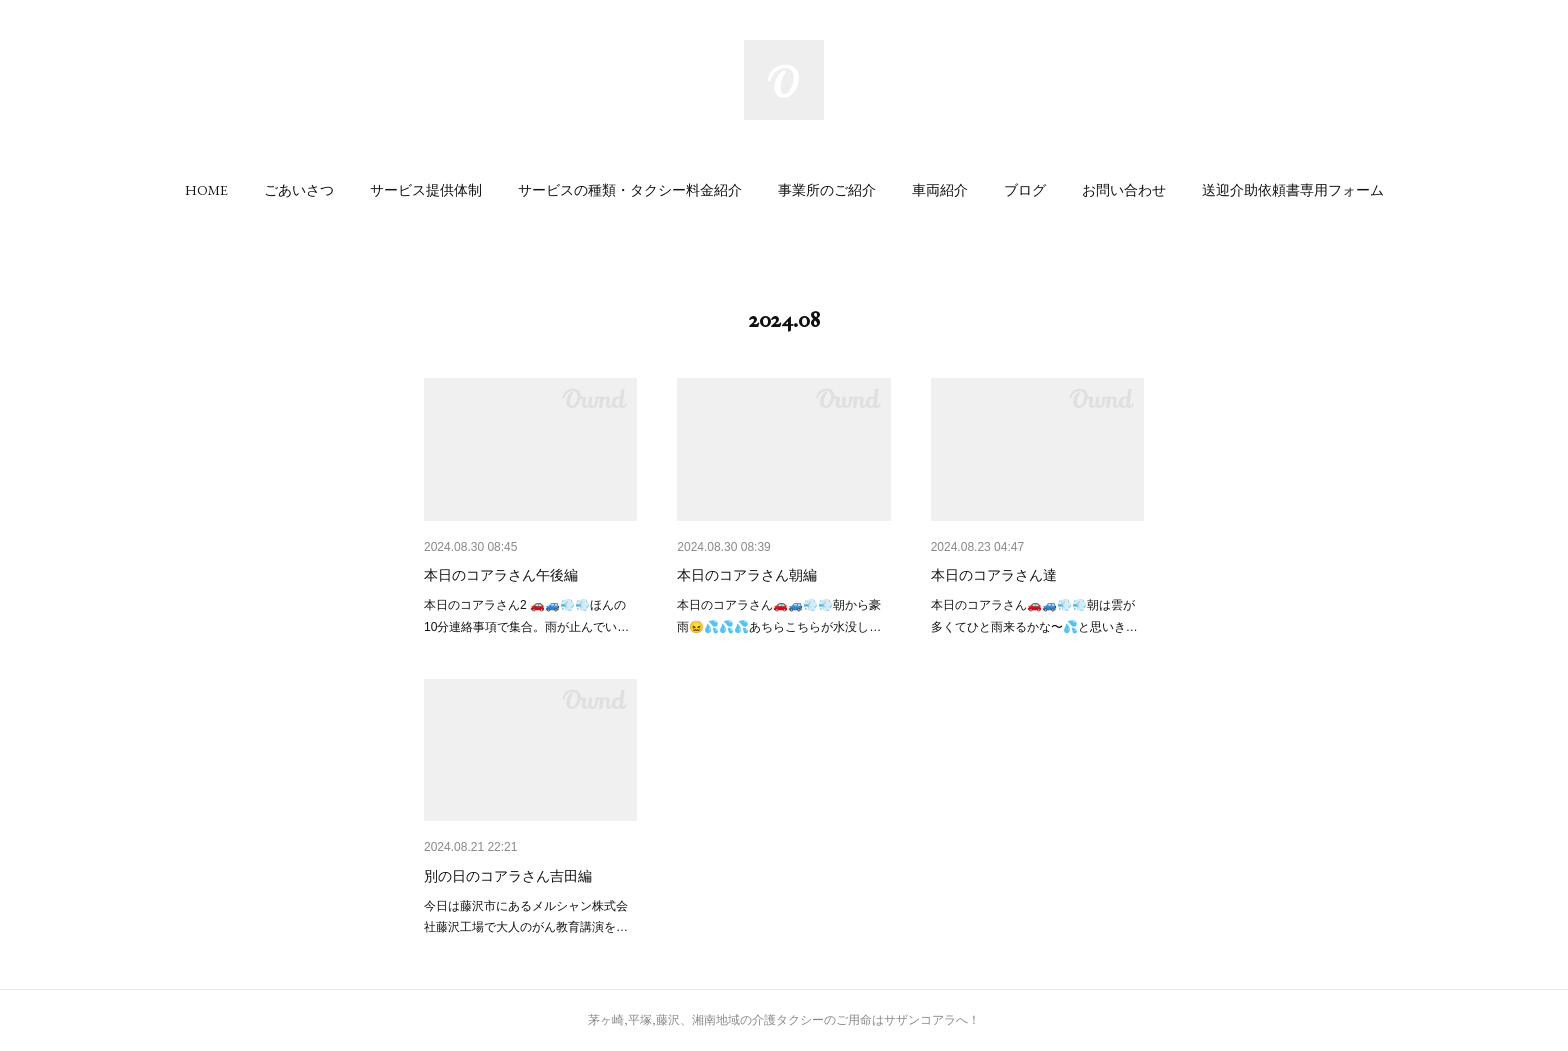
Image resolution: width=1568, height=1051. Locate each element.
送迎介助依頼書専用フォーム (1293, 190)
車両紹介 (940, 190)
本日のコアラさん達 (994, 575)
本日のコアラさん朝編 (747, 575)
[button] (206, 190)
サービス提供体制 (426, 190)
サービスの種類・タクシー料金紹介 (630, 190)
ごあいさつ (299, 190)
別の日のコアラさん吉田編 (508, 876)
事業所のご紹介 (827, 190)
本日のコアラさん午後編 (501, 575)
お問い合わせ (1124, 190)
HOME (206, 190)
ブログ (1025, 190)
